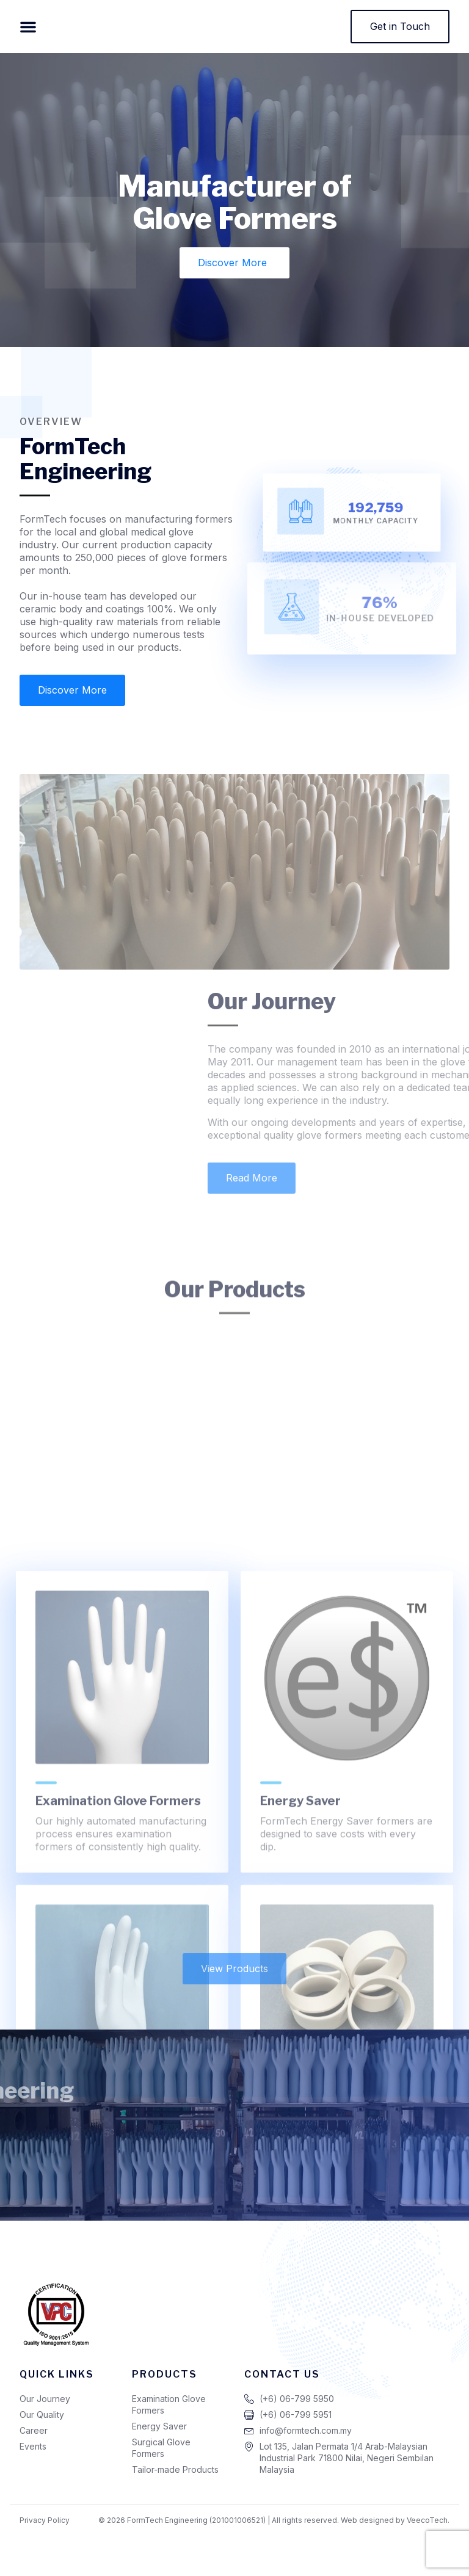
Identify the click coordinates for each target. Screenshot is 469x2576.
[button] (28, 28)
